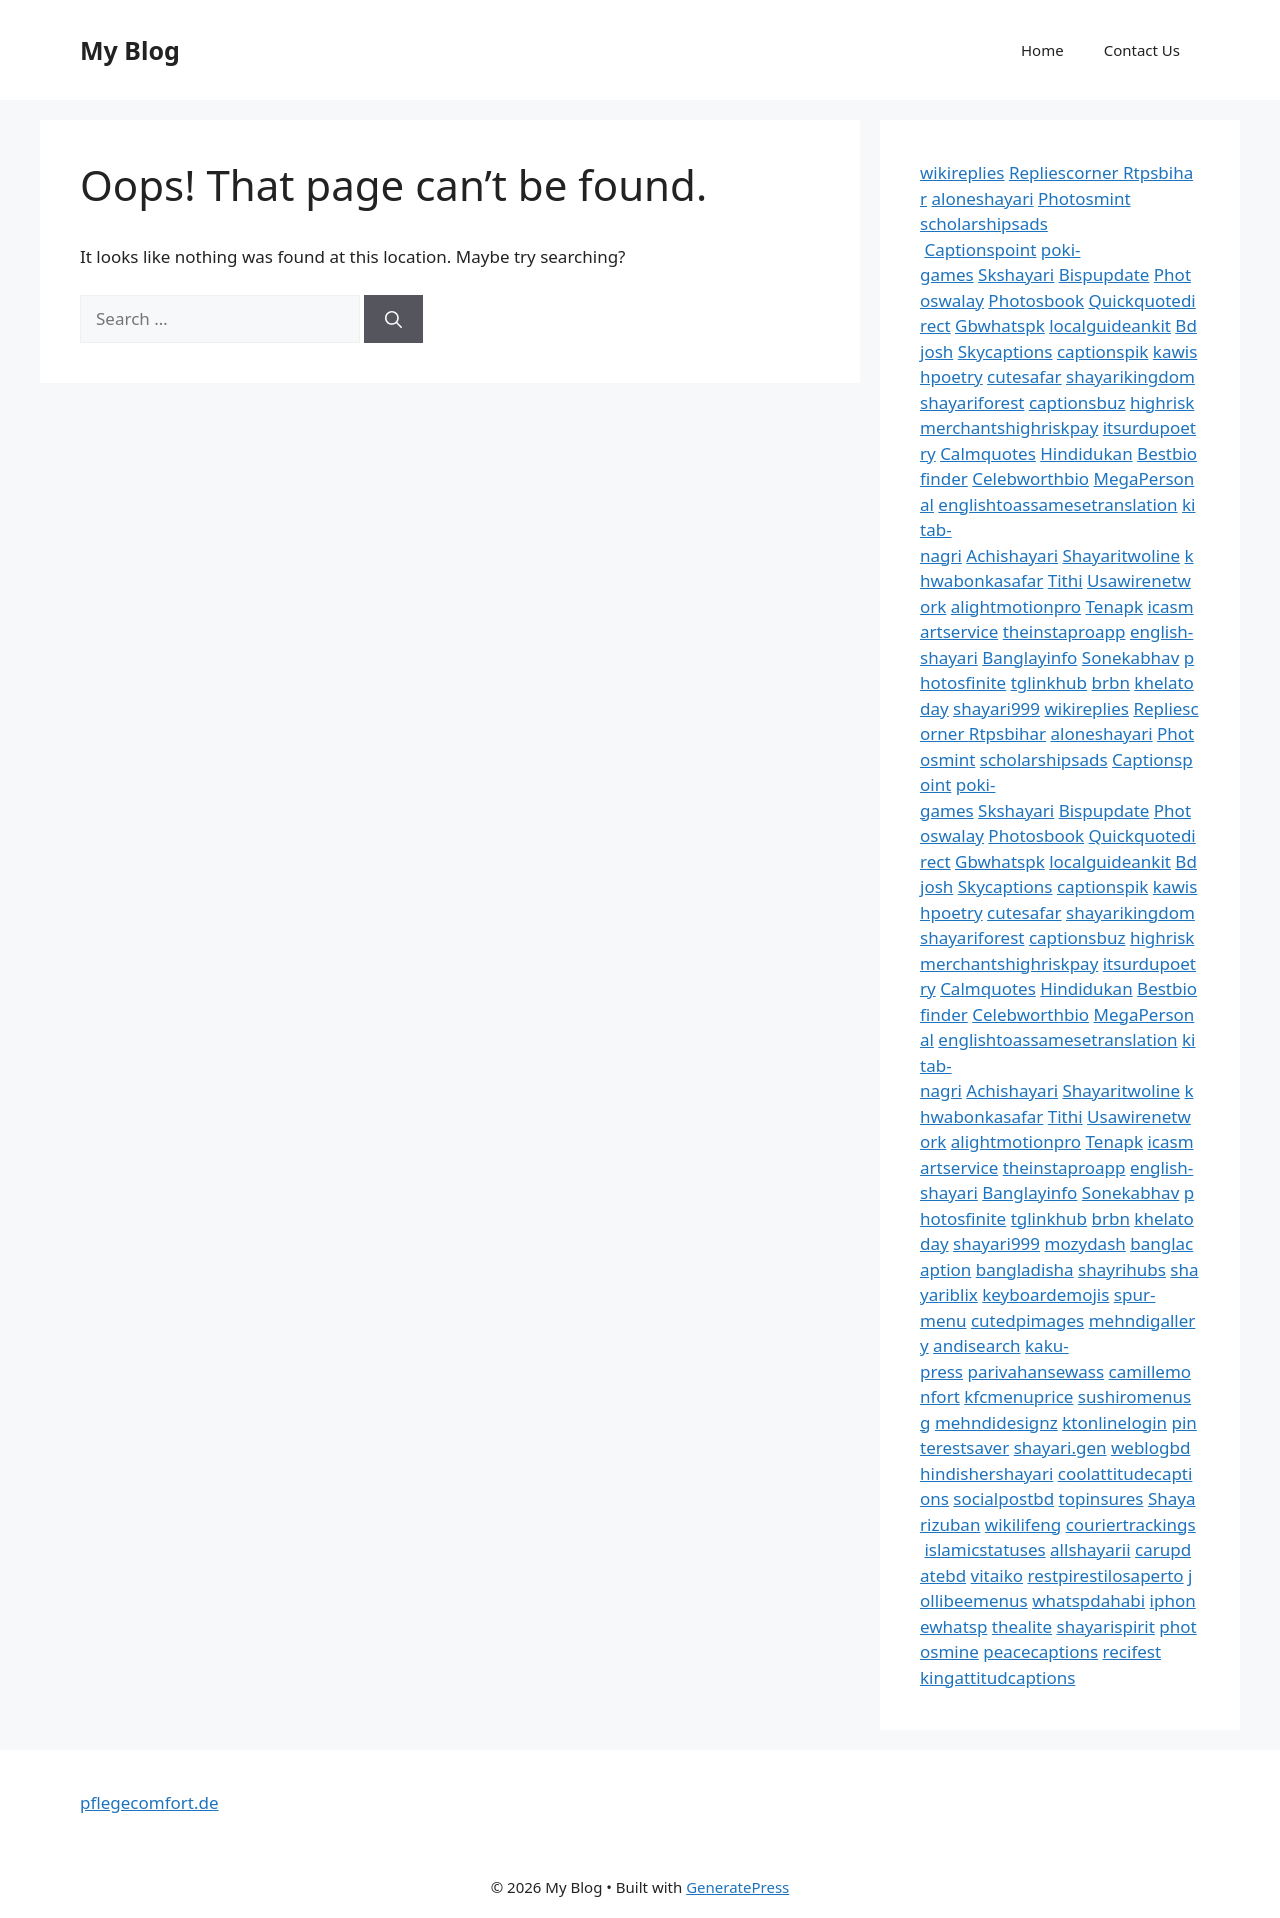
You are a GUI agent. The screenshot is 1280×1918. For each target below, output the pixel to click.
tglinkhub (1049, 682)
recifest (1132, 1651)
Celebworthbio (1030, 478)
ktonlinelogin (1114, 1422)
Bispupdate (1104, 274)
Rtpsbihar (1007, 733)
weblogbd (1150, 1447)
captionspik (1103, 351)
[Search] (393, 319)
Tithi (1065, 580)
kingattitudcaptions (997, 1677)
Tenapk (1114, 606)
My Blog (130, 50)
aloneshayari (982, 198)
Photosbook (1036, 300)
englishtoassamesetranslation (1057, 504)
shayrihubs (1122, 1269)
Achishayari (1012, 555)
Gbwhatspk (1000, 325)
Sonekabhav (1130, 657)
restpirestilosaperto (1105, 1575)
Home (1042, 50)
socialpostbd (1003, 1498)
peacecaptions (1040, 1651)
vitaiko (997, 1575)
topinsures (1101, 1498)
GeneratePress (737, 1887)
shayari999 (996, 708)
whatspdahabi (1088, 1600)
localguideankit (1110, 325)
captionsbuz (1077, 402)
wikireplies (962, 172)
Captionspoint (980, 249)
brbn (1110, 682)
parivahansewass (1035, 1371)
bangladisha (1025, 1269)
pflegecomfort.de (149, 1802)
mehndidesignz (996, 1422)
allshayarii (1090, 1549)
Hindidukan (1086, 453)
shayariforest (972, 402)
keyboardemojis (1045, 1294)
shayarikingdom (1130, 376)
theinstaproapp (1064, 631)
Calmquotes (988, 453)
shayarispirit (1106, 1626)
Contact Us (1142, 50)
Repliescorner (1066, 172)
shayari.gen (1060, 1447)
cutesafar (1024, 376)
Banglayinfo (1029, 657)
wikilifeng (1023, 1524)
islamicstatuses (984, 1549)
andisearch (977, 1345)
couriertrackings (1131, 1524)
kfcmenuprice (1018, 1396)
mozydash (1085, 1243)
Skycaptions (1005, 351)
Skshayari (1016, 274)
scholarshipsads (984, 223)
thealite (1022, 1626)
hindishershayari (986, 1473)
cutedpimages (1027, 1320)
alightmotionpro (1016, 606)
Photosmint (1084, 198)
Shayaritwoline (1121, 555)
